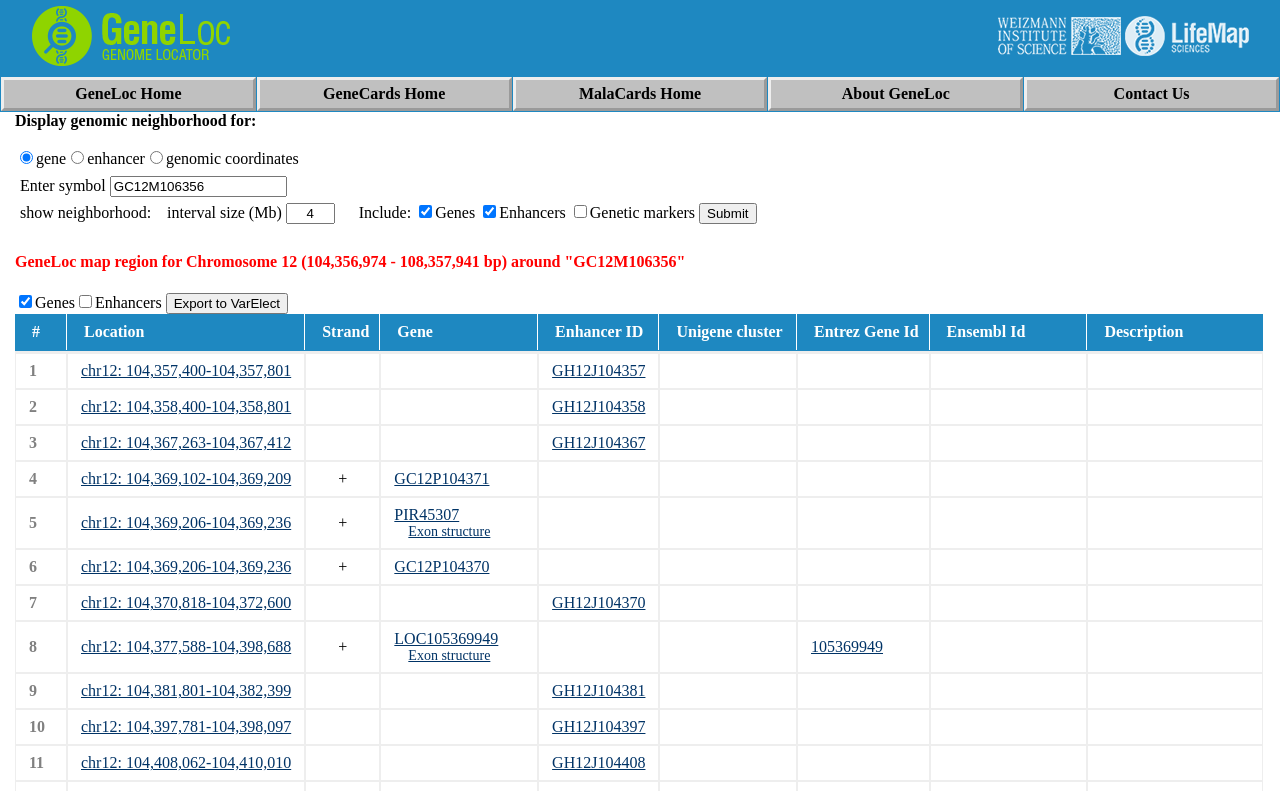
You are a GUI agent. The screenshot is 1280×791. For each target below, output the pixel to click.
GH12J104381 (598, 690)
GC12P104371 (441, 478)
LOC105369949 (446, 638)
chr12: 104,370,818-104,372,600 (186, 602)
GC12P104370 (441, 566)
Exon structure (449, 531)
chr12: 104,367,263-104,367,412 (186, 442)
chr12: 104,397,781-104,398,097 (186, 726)
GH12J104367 (598, 442)
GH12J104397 (598, 726)
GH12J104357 (598, 370)
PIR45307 (426, 514)
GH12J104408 (598, 762)
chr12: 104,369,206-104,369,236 (186, 522)
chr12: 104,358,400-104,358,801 (186, 406)
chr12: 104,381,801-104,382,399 (186, 690)
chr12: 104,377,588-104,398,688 (186, 646)
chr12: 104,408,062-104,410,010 (186, 762)
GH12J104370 (598, 602)
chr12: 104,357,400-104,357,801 (186, 370)
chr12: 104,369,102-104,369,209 (186, 478)
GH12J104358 (598, 406)
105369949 (847, 646)
